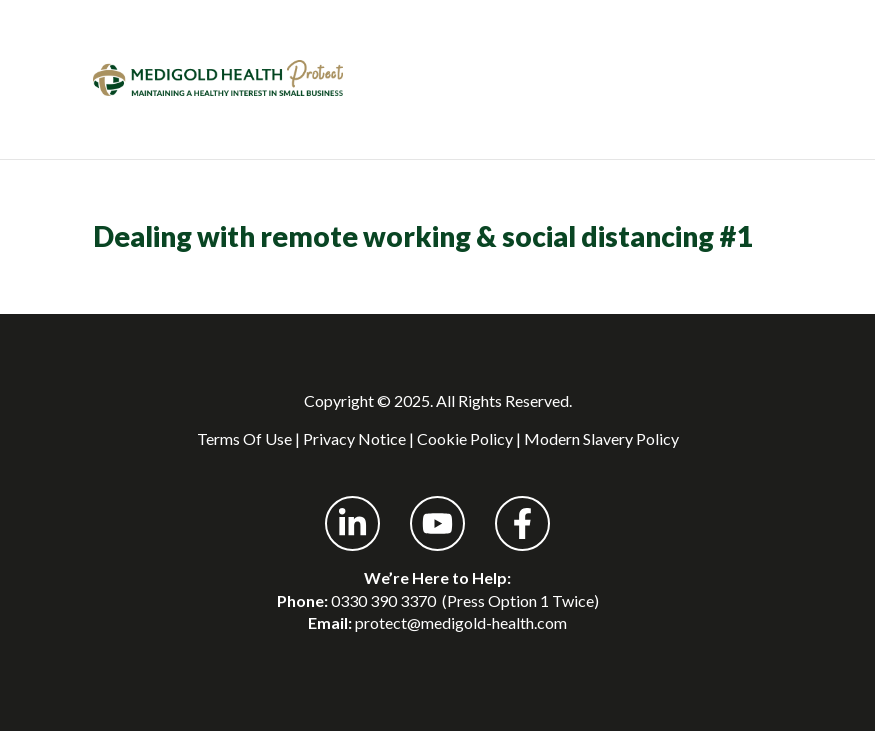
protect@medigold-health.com (461, 622)
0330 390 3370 (383, 600)
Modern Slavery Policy (601, 438)
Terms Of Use (244, 438)
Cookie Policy (465, 438)
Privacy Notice (354, 438)
